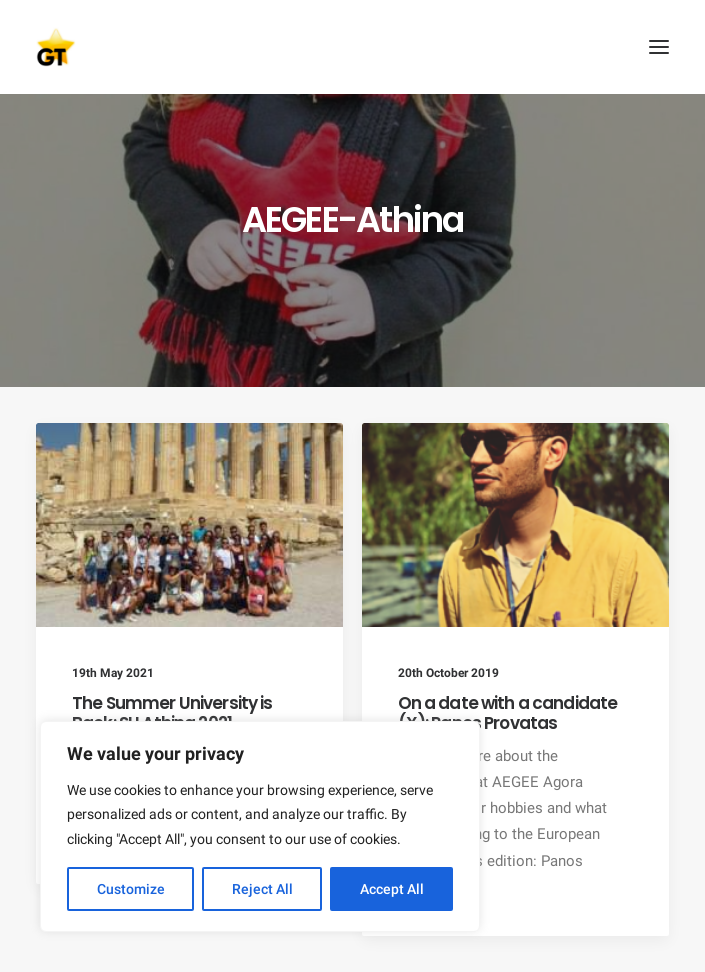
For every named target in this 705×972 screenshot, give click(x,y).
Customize (131, 889)
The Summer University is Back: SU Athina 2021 (172, 713)
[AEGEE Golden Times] (352, 47)
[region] (260, 827)
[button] (659, 47)
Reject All (262, 889)
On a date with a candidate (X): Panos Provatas (508, 713)
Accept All (392, 889)
